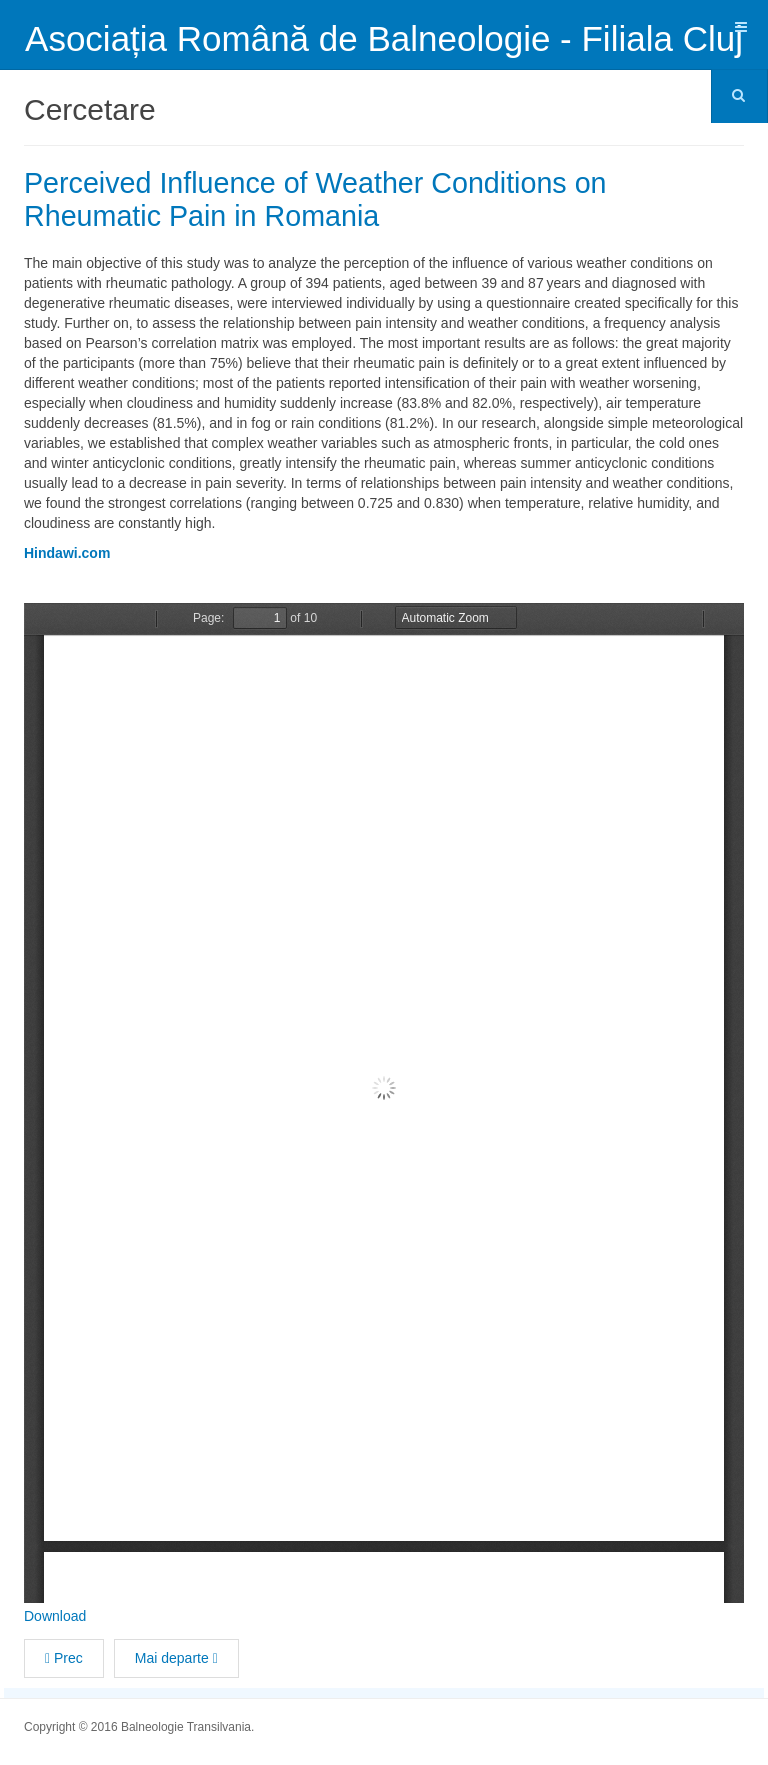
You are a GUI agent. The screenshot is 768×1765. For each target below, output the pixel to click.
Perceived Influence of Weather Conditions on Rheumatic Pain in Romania (329, 199)
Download (55, 1615)
